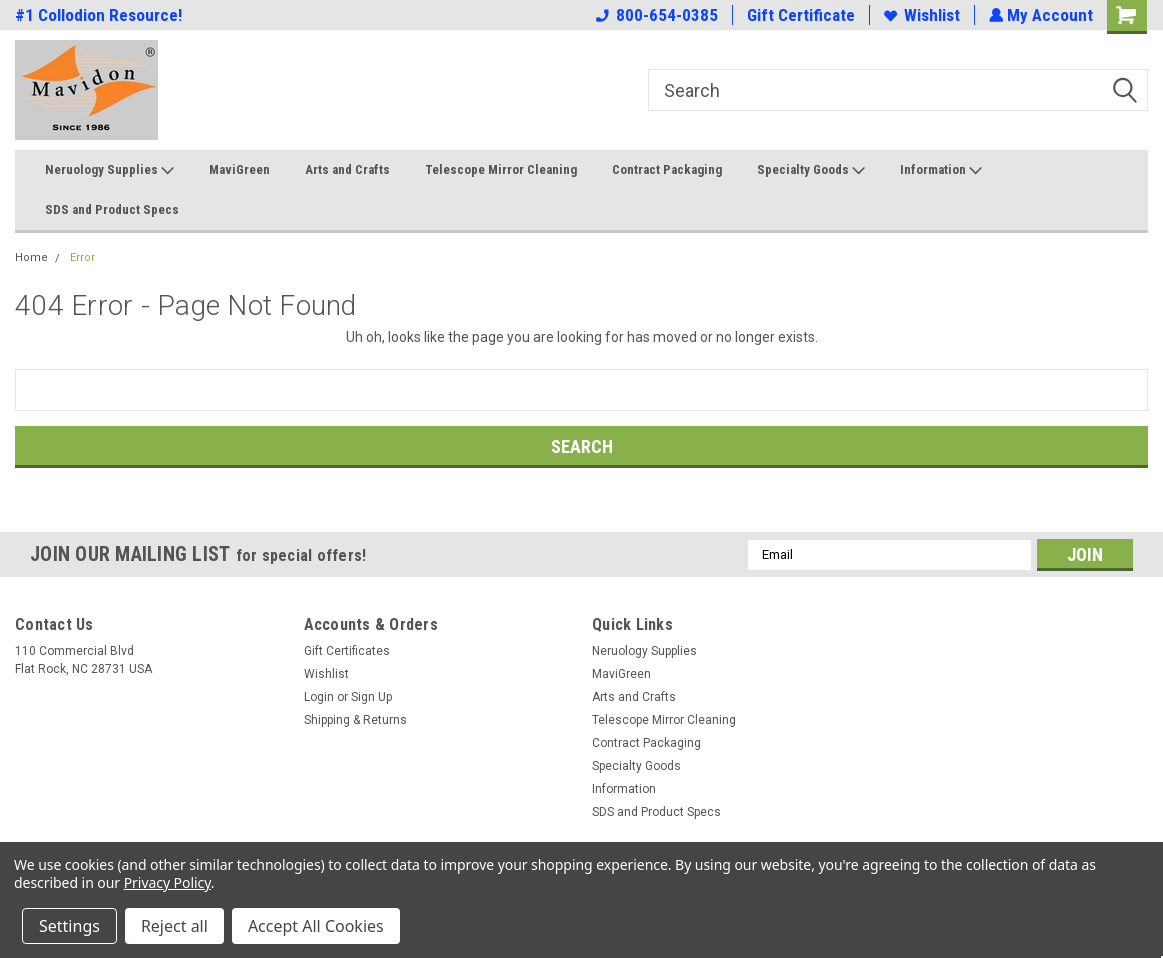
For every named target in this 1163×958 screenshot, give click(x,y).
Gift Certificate (799, 15)
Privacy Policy (167, 882)
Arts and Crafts (347, 169)
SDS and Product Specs (112, 209)
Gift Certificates (347, 651)
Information (941, 171)
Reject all (174, 926)
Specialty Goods (811, 171)
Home (31, 257)
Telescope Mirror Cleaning (501, 169)
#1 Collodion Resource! (98, 15)
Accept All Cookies (316, 926)
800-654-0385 (655, 15)
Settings (69, 926)
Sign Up (371, 697)
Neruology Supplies (109, 171)
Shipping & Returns (355, 720)
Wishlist (920, 15)
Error (82, 257)
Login (319, 697)
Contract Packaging (667, 169)
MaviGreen (239, 169)
